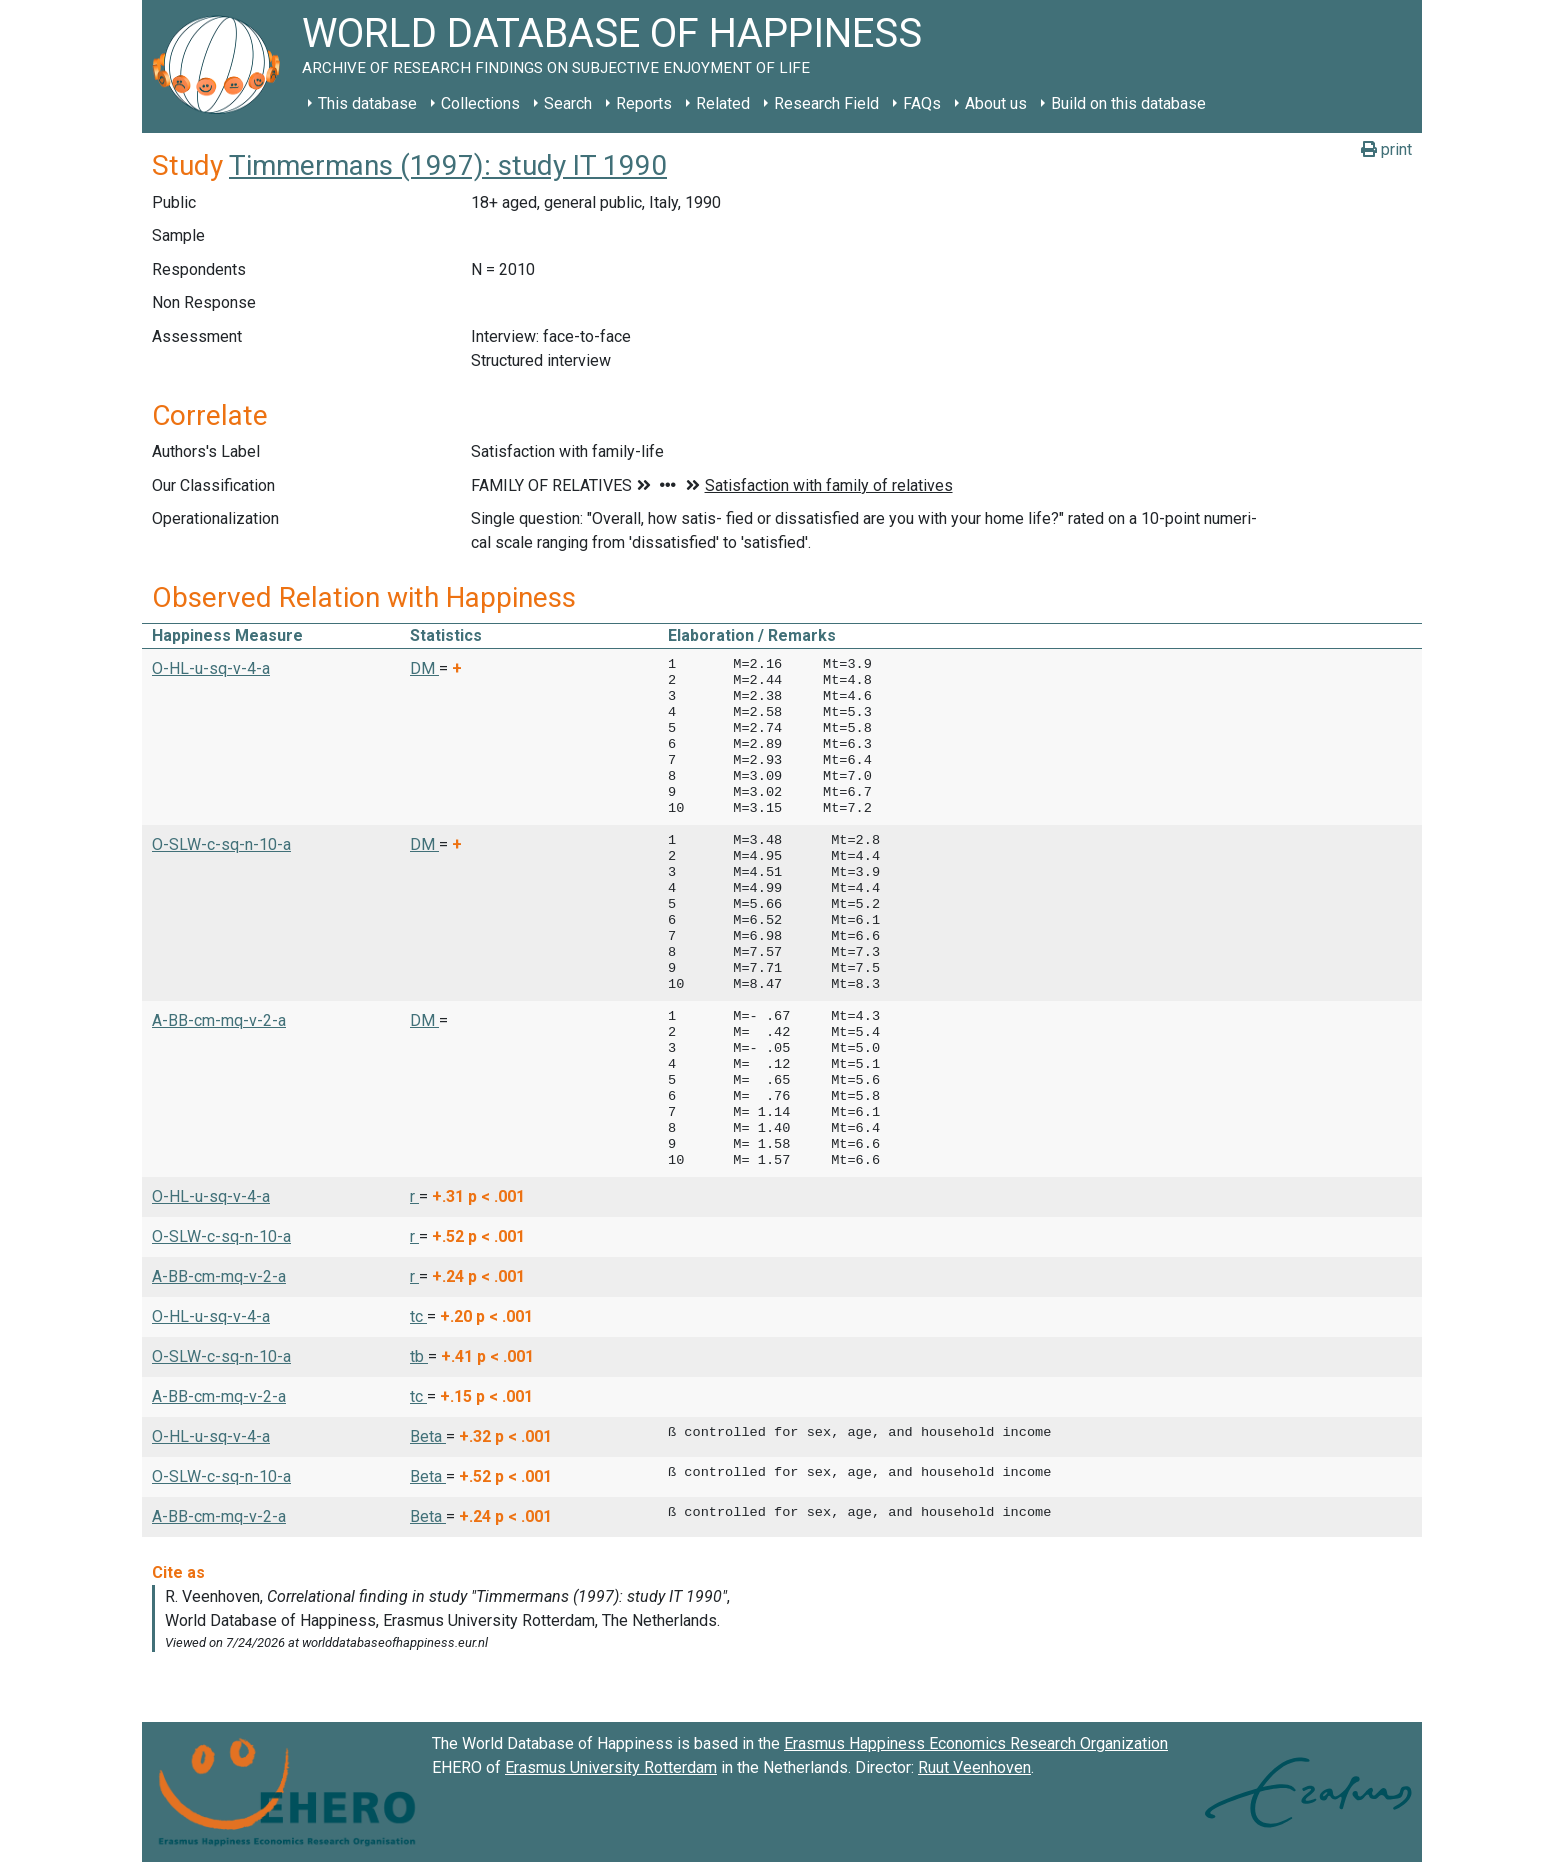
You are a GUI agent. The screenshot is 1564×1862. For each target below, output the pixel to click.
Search (568, 103)
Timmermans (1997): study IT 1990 (448, 165)
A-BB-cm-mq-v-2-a (219, 1020)
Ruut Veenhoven (974, 1767)
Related (723, 103)
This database (367, 103)
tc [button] (418, 1316)
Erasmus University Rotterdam (611, 1767)
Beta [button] (428, 1436)
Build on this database (1128, 103)
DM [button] (424, 668)
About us (996, 103)
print (1386, 149)
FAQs (922, 103)
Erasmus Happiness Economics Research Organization (976, 1743)
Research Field (826, 103)
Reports (644, 103)
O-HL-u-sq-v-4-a (211, 668)
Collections (480, 103)
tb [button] (419, 1356)
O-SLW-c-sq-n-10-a (221, 844)
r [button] (414, 1196)
